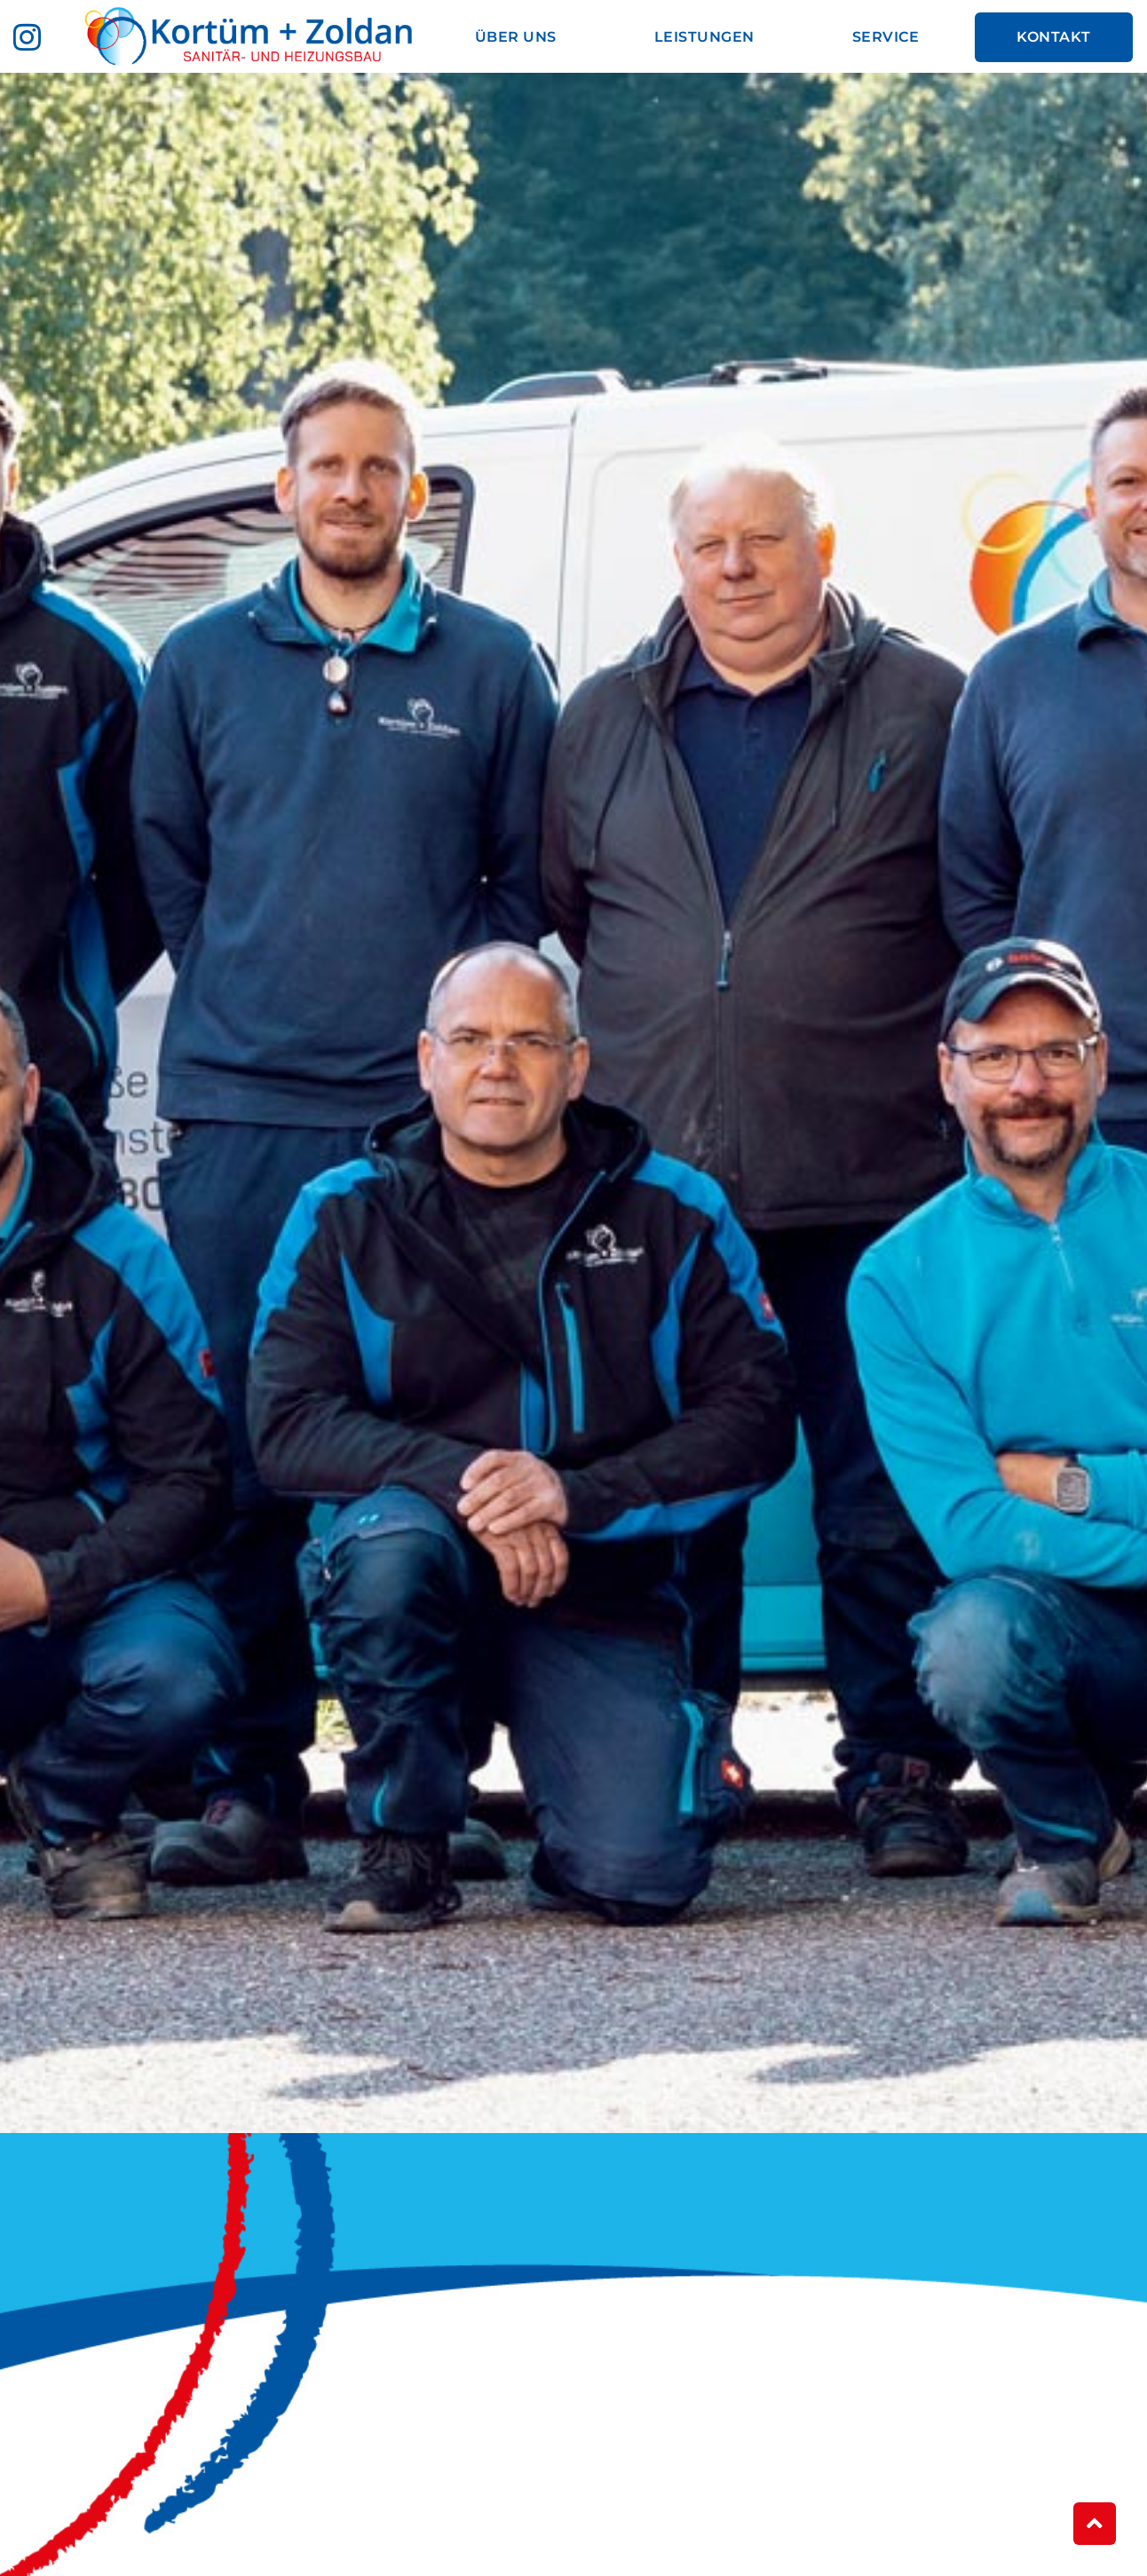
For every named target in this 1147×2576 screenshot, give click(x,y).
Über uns (516, 36)
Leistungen (704, 36)
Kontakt (1053, 36)
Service (886, 36)
